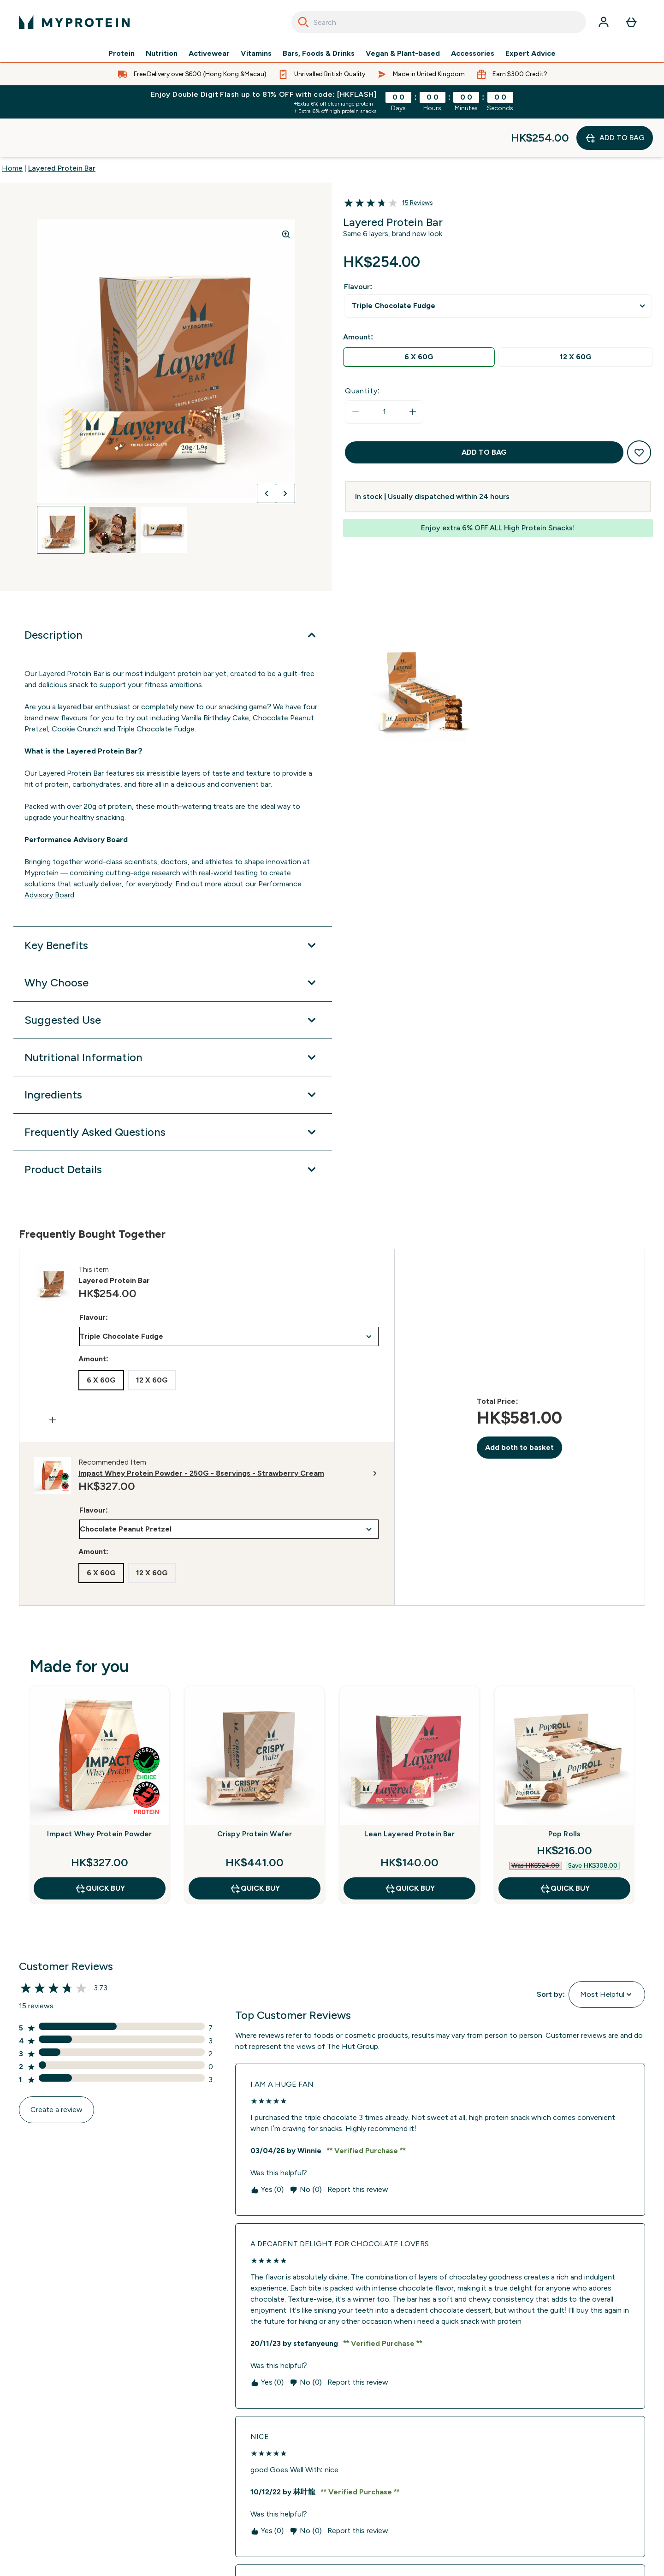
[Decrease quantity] (355, 373)
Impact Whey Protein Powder (99, 1795)
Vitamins (256, 53)
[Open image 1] (61, 491)
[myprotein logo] (74, 22)
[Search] (303, 22)
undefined (498, 267)
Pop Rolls (564, 1795)
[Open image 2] (112, 491)
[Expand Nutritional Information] (172, 1018)
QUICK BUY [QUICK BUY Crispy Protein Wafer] (255, 1849)
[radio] (419, 318)
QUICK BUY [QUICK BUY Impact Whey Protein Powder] (100, 1849)
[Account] (603, 22)
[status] (384, 373)
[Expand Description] (172, 596)
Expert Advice (530, 53)
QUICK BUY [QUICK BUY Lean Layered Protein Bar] (410, 1849)
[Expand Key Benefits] (172, 906)
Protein (121, 53)
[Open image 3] (164, 491)
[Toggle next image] (285, 454)
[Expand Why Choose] (172, 944)
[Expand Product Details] (172, 1130)
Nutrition (162, 53)
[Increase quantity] (413, 373)
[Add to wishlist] (639, 414)
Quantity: (362, 352)
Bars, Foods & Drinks (319, 53)
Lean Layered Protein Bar (409, 1795)
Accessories (472, 53)
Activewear (209, 53)
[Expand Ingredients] (172, 1056)
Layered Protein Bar (61, 129)
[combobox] (438, 22)
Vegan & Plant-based (403, 53)
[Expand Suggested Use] (172, 981)
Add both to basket (519, 1408)
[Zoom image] (286, 195)
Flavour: (358, 247)
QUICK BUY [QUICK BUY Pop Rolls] (565, 1849)
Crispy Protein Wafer (254, 1795)
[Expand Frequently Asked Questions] (172, 1093)
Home (12, 129)
